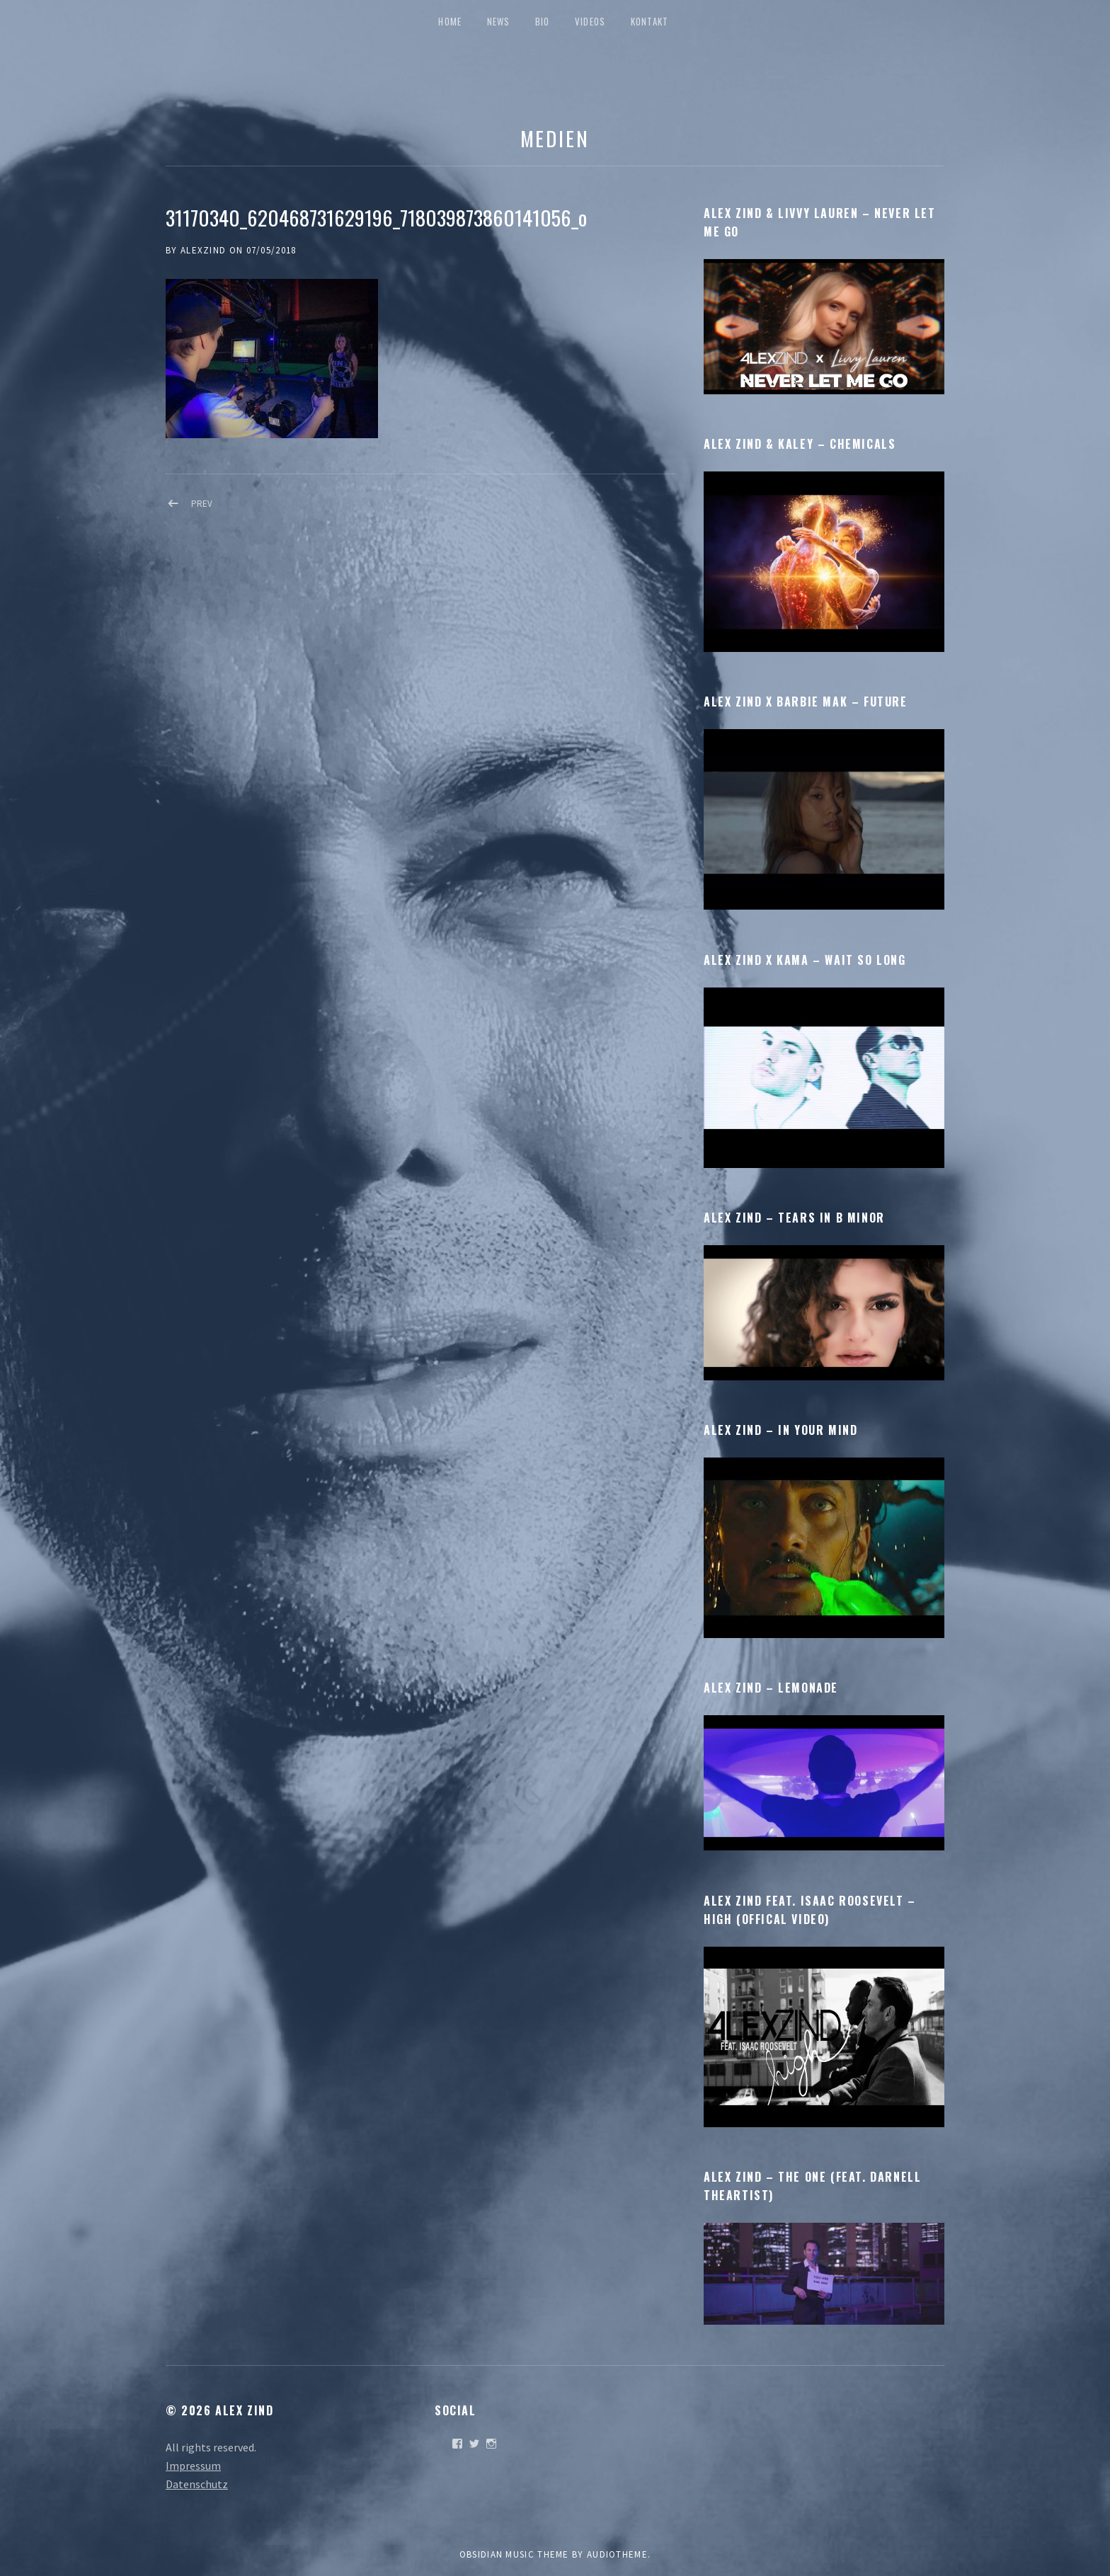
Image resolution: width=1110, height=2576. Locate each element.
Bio (542, 21)
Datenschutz (197, 2484)
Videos (590, 21)
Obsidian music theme (514, 2554)
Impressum (193, 2465)
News (498, 21)
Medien (555, 137)
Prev (201, 504)
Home (450, 21)
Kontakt (650, 21)
